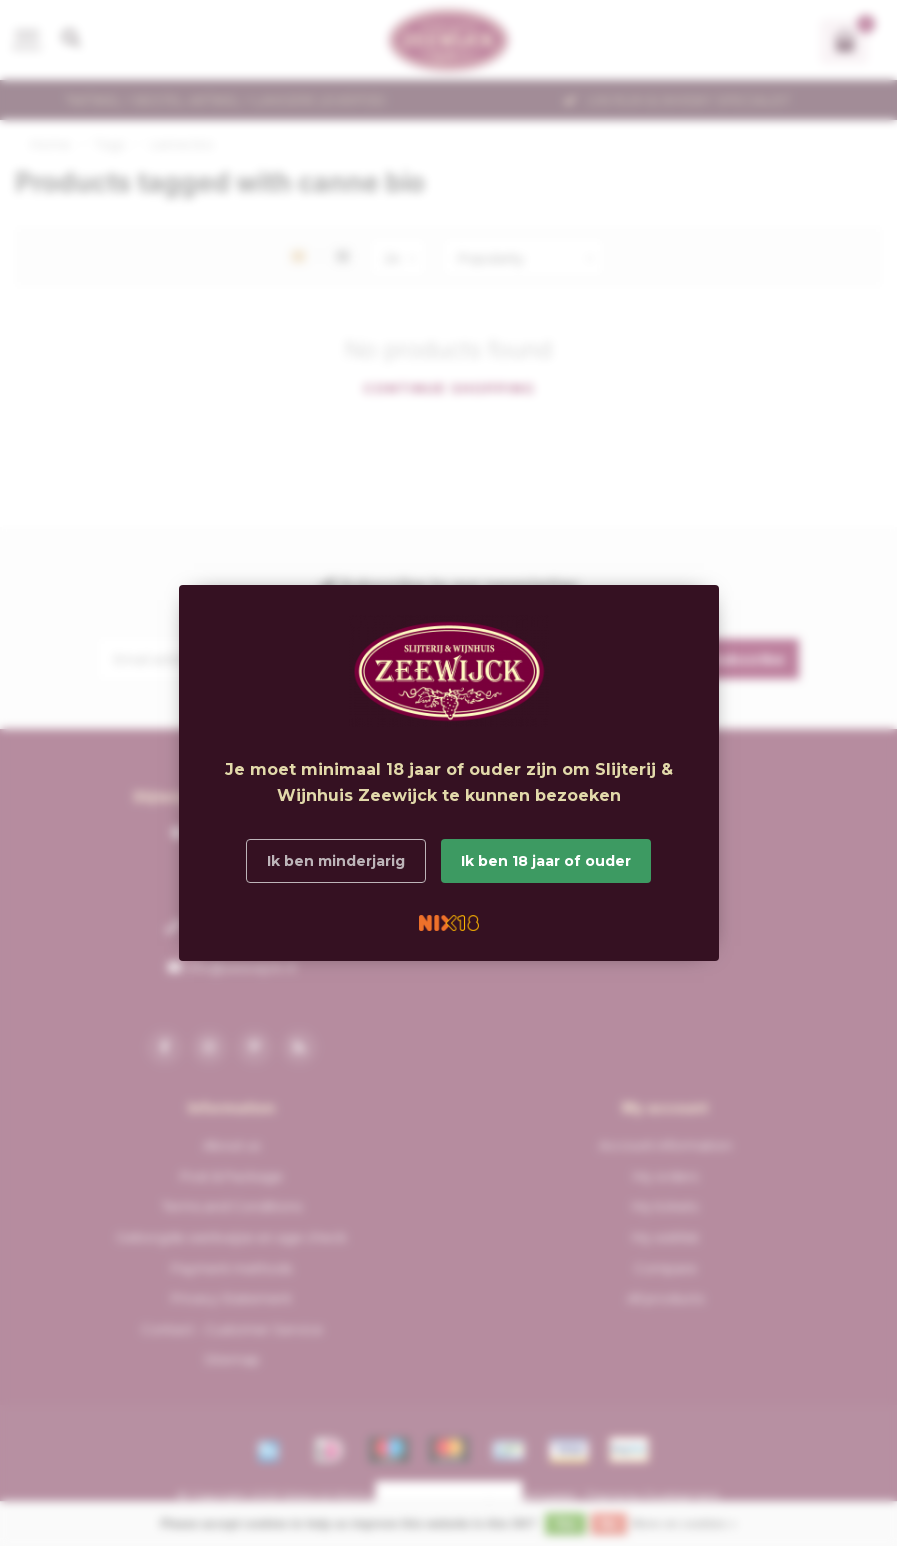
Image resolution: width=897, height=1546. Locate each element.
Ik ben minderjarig (336, 861)
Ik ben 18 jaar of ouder (546, 861)
